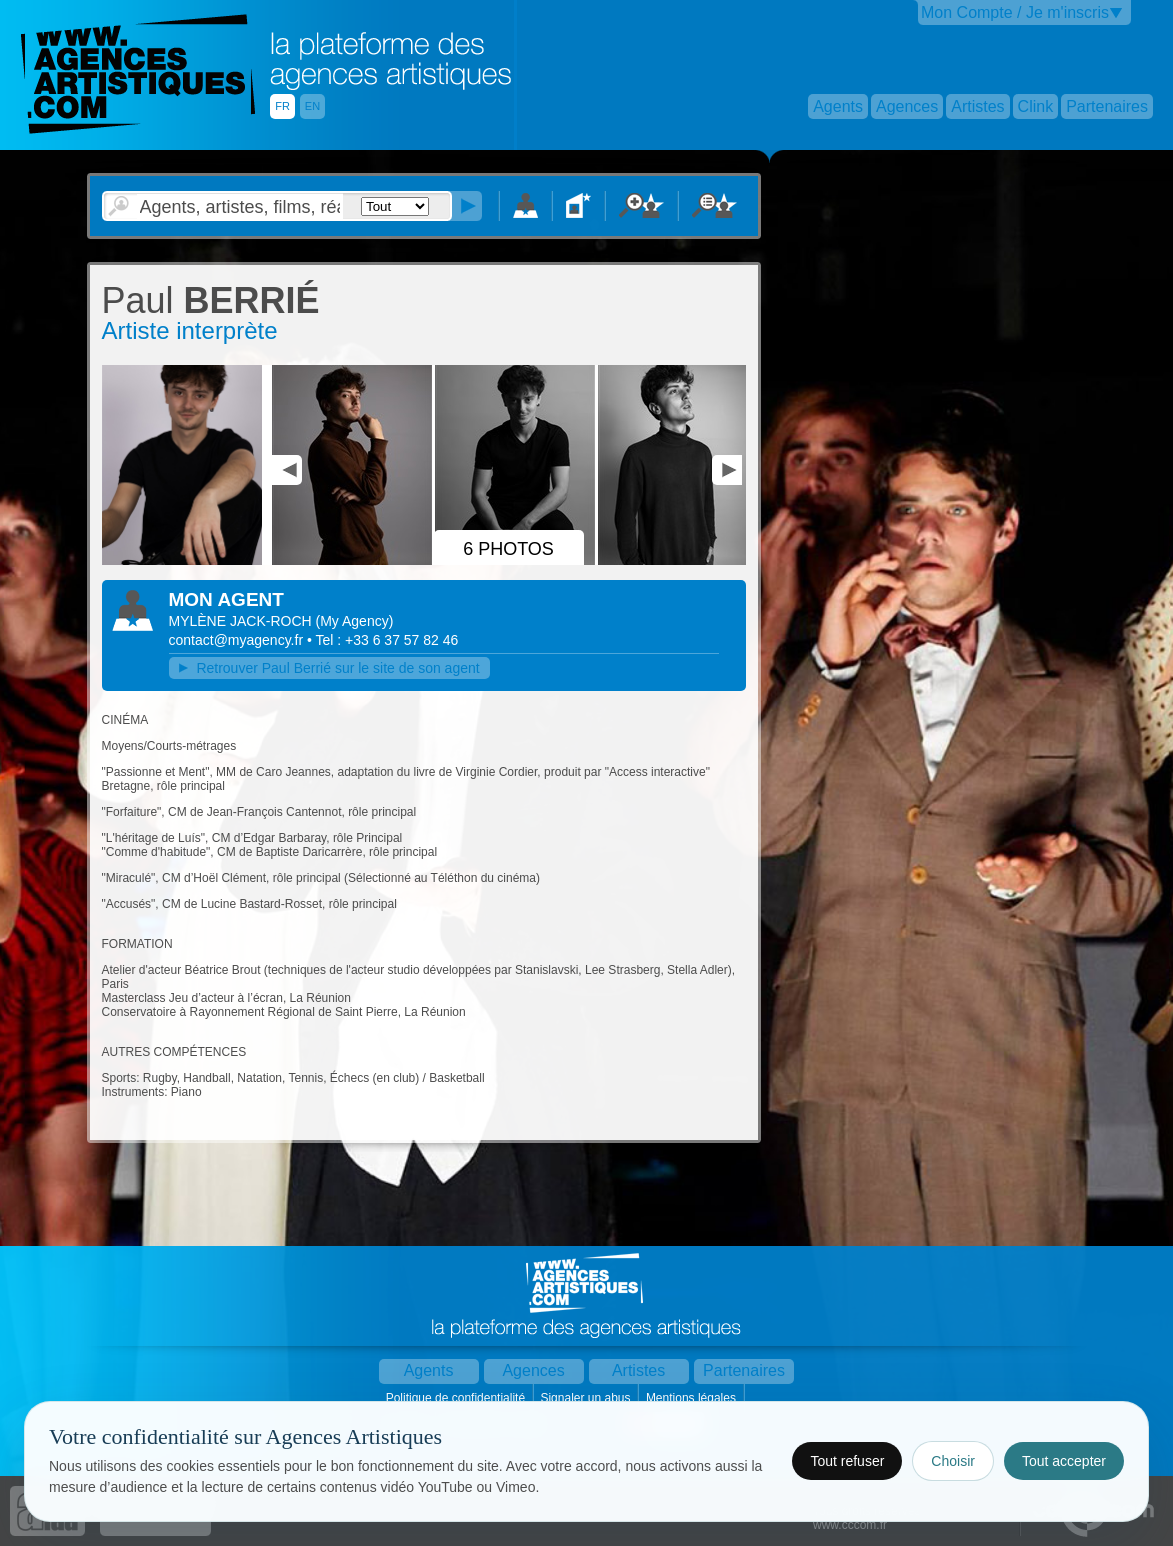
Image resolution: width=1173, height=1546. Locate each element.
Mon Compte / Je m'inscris (1015, 12)
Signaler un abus (586, 1398)
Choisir (953, 1461)
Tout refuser (847, 1461)
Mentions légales (692, 1398)
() (355, 621)
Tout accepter (1064, 1461)
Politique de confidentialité (457, 1398)
